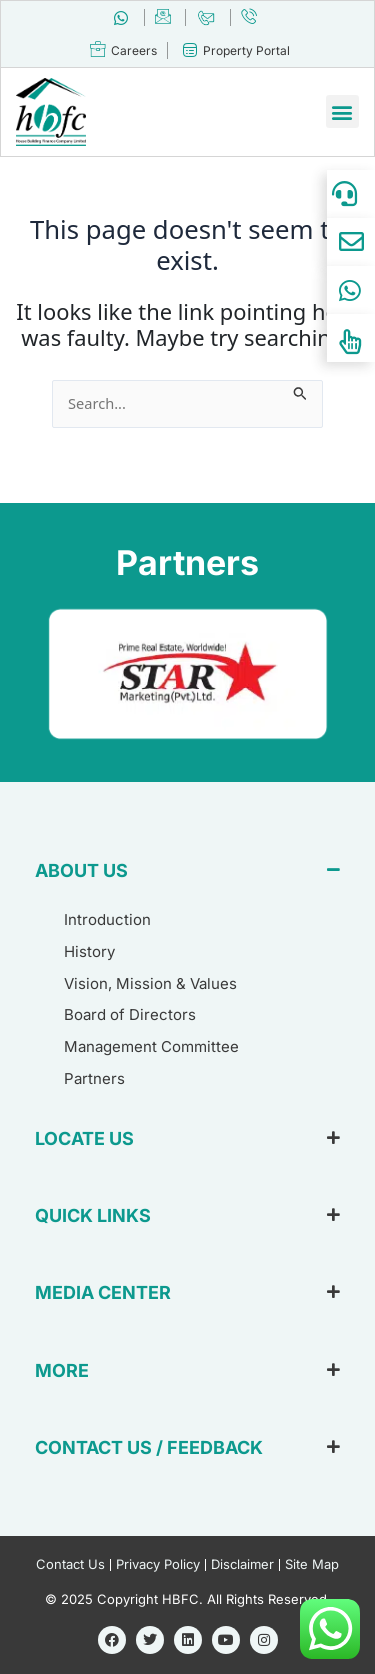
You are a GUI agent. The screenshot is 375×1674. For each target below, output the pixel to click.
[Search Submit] (300, 391)
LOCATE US (84, 1138)
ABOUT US (81, 870)
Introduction (107, 919)
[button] (342, 111)
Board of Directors (130, 1014)
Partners (94, 1078)
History (89, 951)
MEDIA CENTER (103, 1292)
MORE (62, 1370)
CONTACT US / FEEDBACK (149, 1447)
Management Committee (151, 1046)
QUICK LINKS (93, 1215)
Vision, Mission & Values (150, 983)
